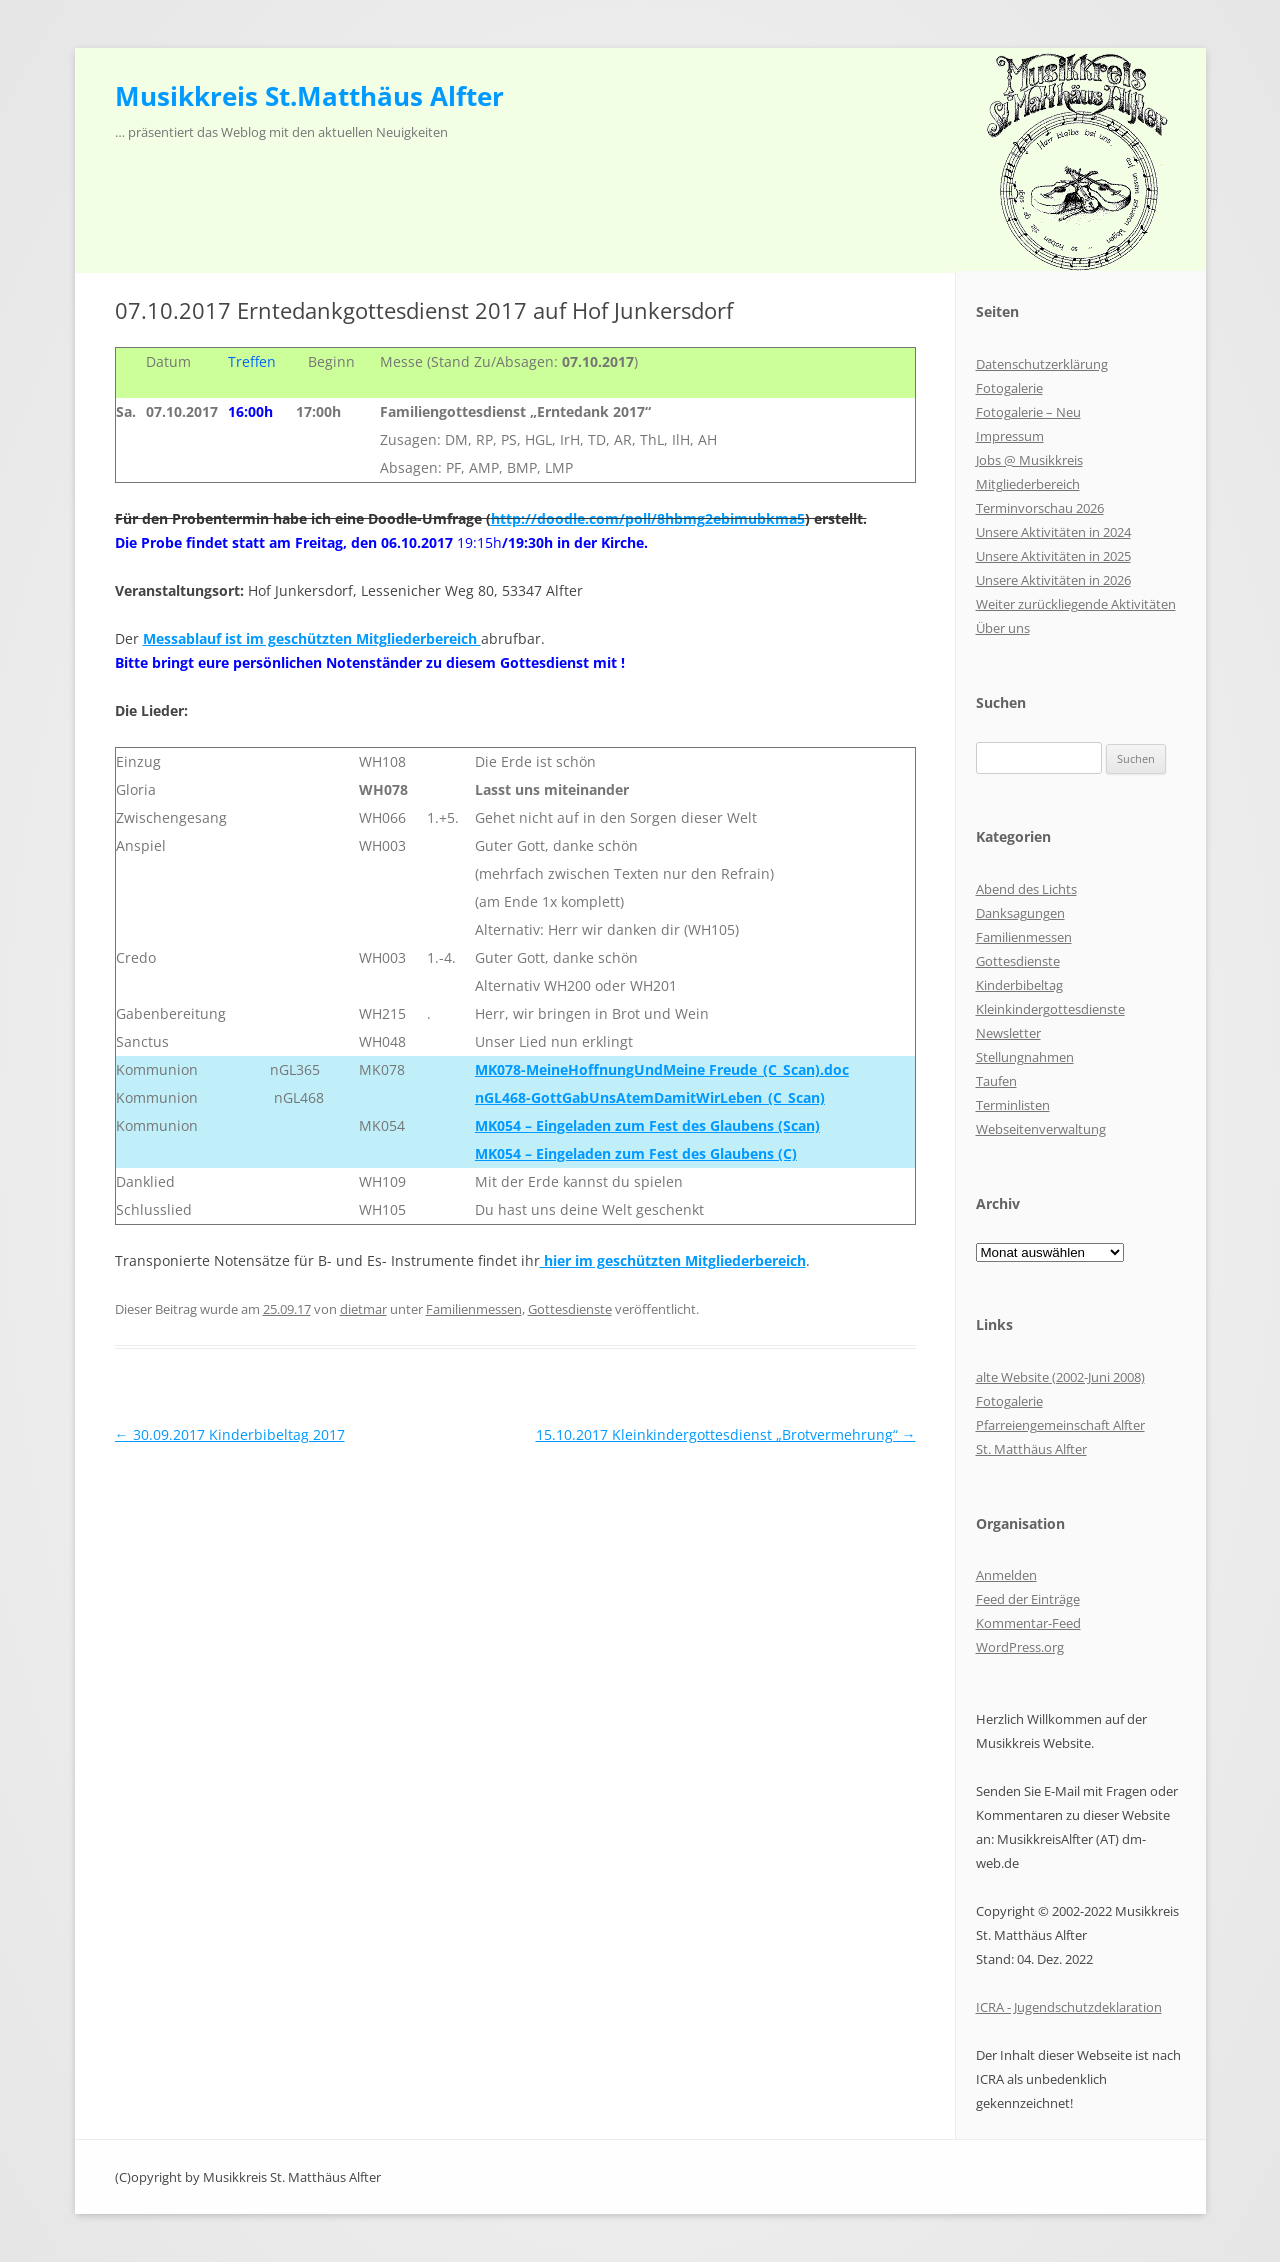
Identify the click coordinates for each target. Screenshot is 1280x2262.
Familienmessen (474, 1309)
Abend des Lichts (1026, 889)
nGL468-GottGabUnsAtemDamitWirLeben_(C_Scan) (650, 1097)
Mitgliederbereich (1028, 484)
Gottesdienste (570, 1309)
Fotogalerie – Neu (1028, 412)
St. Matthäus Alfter (1031, 1449)
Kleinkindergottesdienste (1050, 1009)
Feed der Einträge (1028, 1599)
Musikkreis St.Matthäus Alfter (309, 96)
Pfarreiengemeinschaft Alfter (1060, 1425)
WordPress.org (1020, 1647)
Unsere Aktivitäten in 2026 (1053, 580)
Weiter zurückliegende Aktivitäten (1076, 604)
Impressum (1010, 436)
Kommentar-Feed (1028, 1623)
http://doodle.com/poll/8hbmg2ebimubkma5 (648, 518)
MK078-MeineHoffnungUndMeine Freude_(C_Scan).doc (662, 1069)
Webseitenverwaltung (1041, 1129)
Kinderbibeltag (1019, 985)
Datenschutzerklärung (1042, 364)
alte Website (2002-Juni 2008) (1060, 1377)
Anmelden (1006, 1575)
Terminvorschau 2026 (1040, 508)
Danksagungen (1020, 913)
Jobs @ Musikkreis (1029, 460)
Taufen (996, 1081)
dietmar (363, 1309)
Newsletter (1008, 1033)
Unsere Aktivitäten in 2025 (1053, 556)
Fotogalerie (1009, 388)
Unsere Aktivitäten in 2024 (1053, 532)
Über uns (1003, 628)
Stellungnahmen (1025, 1057)
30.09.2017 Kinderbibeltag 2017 (230, 1434)
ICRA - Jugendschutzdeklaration (1069, 2007)
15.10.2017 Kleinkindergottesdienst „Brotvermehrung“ (726, 1434)
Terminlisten (1013, 1105)
